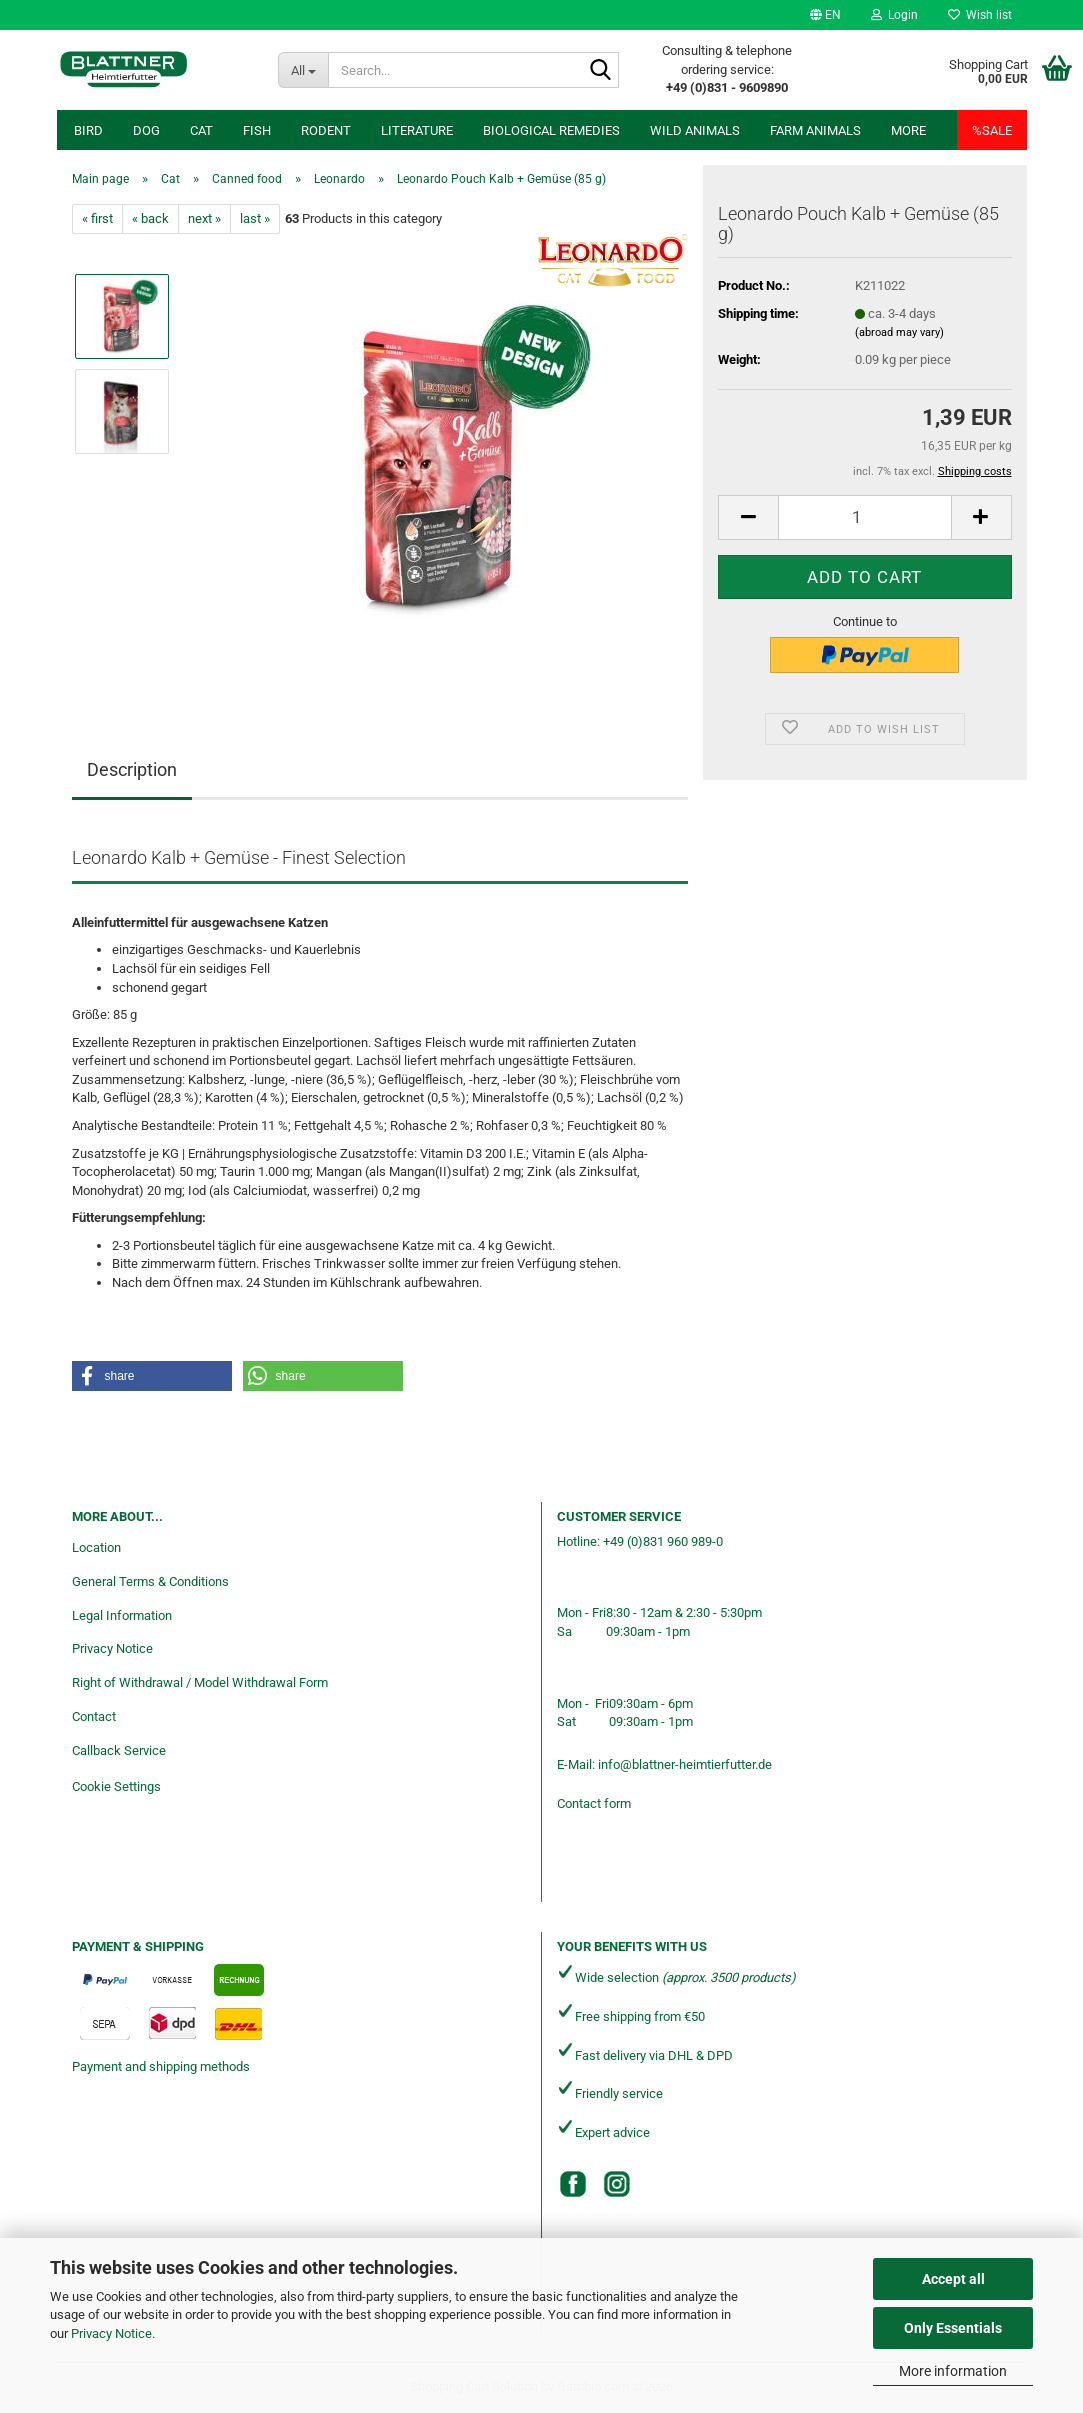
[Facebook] (573, 2184)
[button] (825, 15)
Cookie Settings (116, 1786)
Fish (257, 130)
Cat (201, 130)
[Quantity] (864, 517)
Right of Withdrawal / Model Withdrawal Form (200, 1682)
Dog (146, 130)
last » (255, 218)
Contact (94, 1716)
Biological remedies (551, 130)
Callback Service (119, 1750)
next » (204, 218)
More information (953, 2371)
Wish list (980, 15)
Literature (417, 130)
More (908, 130)
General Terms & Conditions (150, 1581)
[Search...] (303, 70)
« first (97, 218)
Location (96, 1547)
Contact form (594, 1803)
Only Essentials (953, 2328)
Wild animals (695, 130)
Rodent (326, 130)
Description (132, 769)
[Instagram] (617, 2184)
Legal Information (122, 1615)
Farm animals (815, 130)
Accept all (953, 2279)
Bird (88, 130)
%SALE (992, 130)
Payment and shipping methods (161, 2066)
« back (150, 218)
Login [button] (894, 15)
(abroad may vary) (899, 332)
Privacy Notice (111, 2333)
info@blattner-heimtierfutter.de (685, 1764)
